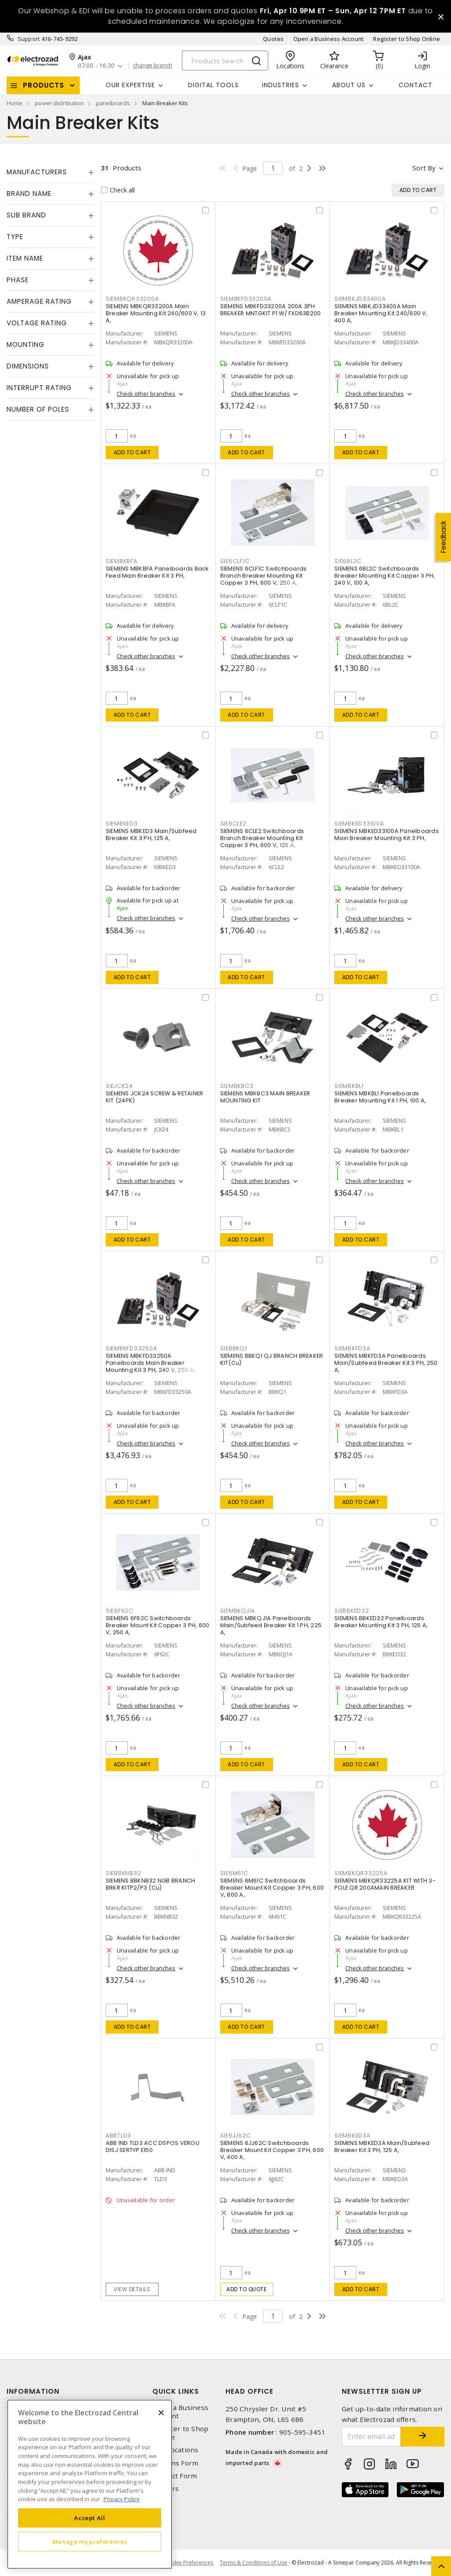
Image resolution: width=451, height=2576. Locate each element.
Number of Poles (38, 409)
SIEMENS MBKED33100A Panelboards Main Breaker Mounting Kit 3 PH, (386, 834)
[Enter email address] (371, 2437)
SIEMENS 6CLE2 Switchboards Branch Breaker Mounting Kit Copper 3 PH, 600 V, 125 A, (262, 838)
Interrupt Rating (39, 387)
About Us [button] (349, 85)
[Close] (161, 2412)
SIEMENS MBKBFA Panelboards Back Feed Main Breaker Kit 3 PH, (157, 572)
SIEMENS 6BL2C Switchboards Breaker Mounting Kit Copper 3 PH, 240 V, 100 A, (384, 575)
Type (15, 236)
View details (132, 2289)
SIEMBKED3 (122, 823)
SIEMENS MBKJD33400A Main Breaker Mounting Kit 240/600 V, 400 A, (381, 313)
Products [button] (43, 85)
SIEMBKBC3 (237, 1086)
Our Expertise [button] (130, 85)
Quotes (273, 39)
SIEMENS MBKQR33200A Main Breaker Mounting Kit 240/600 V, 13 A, (156, 313)
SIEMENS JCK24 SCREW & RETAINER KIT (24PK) (154, 1097)
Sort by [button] (424, 167)
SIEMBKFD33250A (131, 1348)
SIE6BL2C (348, 561)
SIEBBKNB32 (123, 1873)
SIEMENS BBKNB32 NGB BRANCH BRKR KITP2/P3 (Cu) (151, 1884)
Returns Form (175, 2463)
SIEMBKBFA (121, 561)
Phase (18, 279)
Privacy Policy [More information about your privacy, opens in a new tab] (122, 2499)
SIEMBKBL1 (349, 1086)
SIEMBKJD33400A (360, 298)
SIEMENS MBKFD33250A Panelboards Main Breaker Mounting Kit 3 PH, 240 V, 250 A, (151, 1363)
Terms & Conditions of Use (253, 2562)
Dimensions (28, 366)
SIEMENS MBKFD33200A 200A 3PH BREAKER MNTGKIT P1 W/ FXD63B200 (270, 309)
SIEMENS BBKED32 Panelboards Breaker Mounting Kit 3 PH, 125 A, (381, 1621)
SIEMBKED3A (352, 2135)
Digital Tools (213, 85)
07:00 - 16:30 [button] (96, 66)
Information (33, 2391)
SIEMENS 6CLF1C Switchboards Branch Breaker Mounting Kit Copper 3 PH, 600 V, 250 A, (263, 575)
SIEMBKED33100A (359, 823)
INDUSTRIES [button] (280, 85)
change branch (152, 65)
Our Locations (175, 2450)
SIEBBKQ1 (233, 1348)
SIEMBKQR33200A (132, 298)
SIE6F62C (119, 1610)
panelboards (113, 103)
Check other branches (146, 394)
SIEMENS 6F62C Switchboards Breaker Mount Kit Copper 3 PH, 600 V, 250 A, (158, 1625)
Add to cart (132, 452)
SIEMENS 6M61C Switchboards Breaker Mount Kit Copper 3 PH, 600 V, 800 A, (272, 1887)
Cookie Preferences (188, 2562)
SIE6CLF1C (235, 561)
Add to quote (246, 2289)
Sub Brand (26, 215)
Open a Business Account (328, 39)
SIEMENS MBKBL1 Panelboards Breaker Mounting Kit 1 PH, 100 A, (380, 1097)
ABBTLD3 (118, 2135)
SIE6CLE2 (233, 823)
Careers (165, 2488)
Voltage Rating (37, 323)
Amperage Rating (39, 301)
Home (14, 103)
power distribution (59, 103)
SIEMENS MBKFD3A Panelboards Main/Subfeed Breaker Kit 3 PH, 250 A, (386, 1363)
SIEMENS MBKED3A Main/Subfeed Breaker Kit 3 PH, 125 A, (381, 2146)
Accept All (89, 2518)
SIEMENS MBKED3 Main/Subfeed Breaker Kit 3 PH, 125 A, (151, 834)
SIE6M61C (234, 1873)
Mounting (25, 344)
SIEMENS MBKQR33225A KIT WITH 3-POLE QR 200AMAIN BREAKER (385, 1884)
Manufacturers (37, 172)
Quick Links (175, 2391)
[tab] (50, 172)
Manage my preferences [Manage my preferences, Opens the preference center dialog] (89, 2542)
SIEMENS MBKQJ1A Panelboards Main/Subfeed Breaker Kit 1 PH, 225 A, (271, 1625)
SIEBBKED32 (351, 1610)
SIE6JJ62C (235, 2135)
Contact (416, 85)
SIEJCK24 (119, 1086)
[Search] (225, 60)
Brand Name (29, 193)
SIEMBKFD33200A (246, 298)
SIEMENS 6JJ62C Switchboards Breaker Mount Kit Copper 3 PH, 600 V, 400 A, (272, 2150)
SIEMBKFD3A (352, 1348)
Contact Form (174, 2476)
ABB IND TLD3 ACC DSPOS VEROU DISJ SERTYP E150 (153, 2146)
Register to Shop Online (406, 39)
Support (29, 39)
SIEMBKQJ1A (237, 1610)
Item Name (25, 258)
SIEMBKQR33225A (361, 1873)
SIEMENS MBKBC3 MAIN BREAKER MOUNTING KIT (265, 1097)
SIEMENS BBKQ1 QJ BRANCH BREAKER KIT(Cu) (271, 1359)
